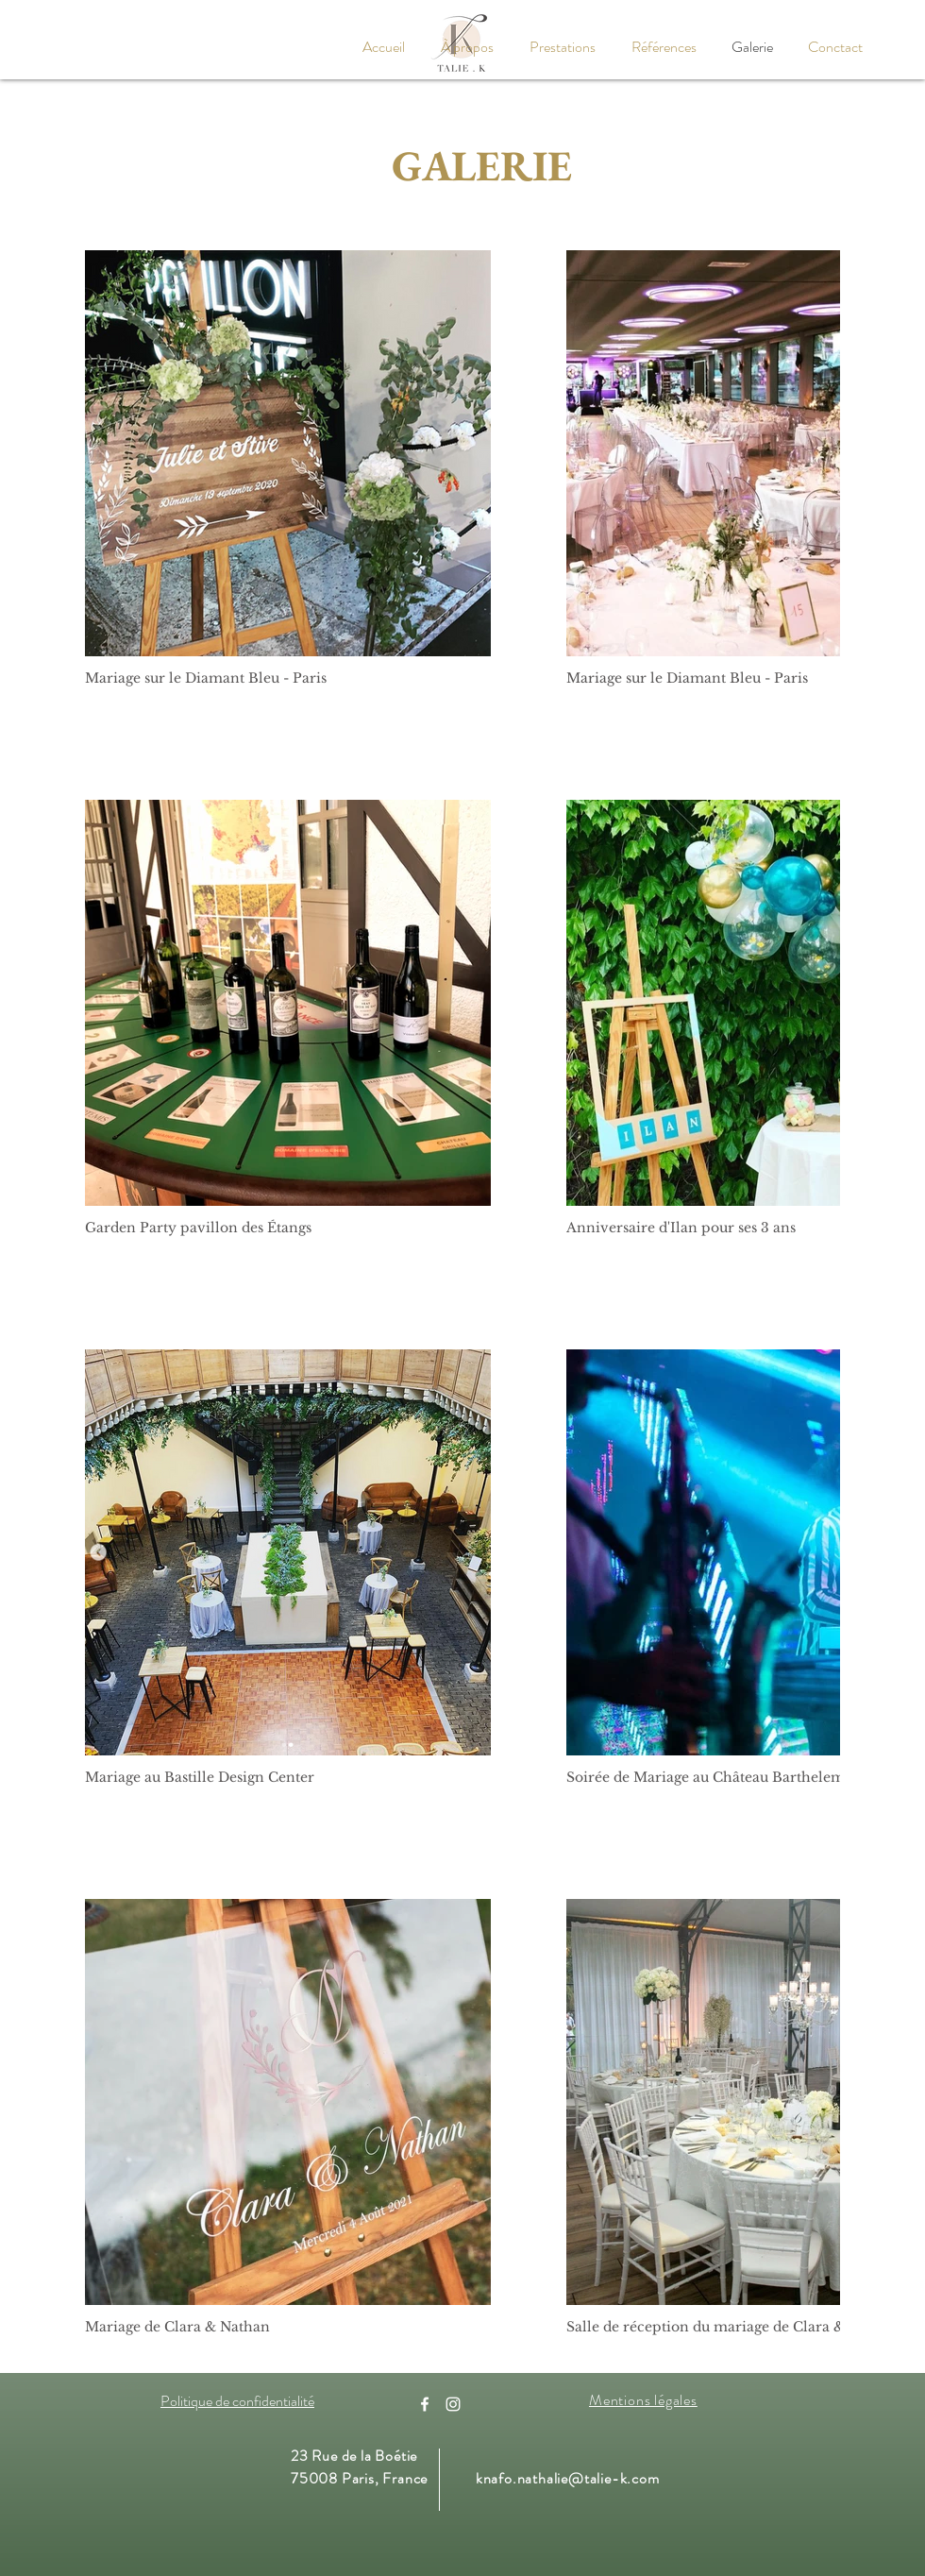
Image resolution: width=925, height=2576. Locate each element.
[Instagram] (453, 2404)
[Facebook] (424, 2404)
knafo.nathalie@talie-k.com (568, 2478)
